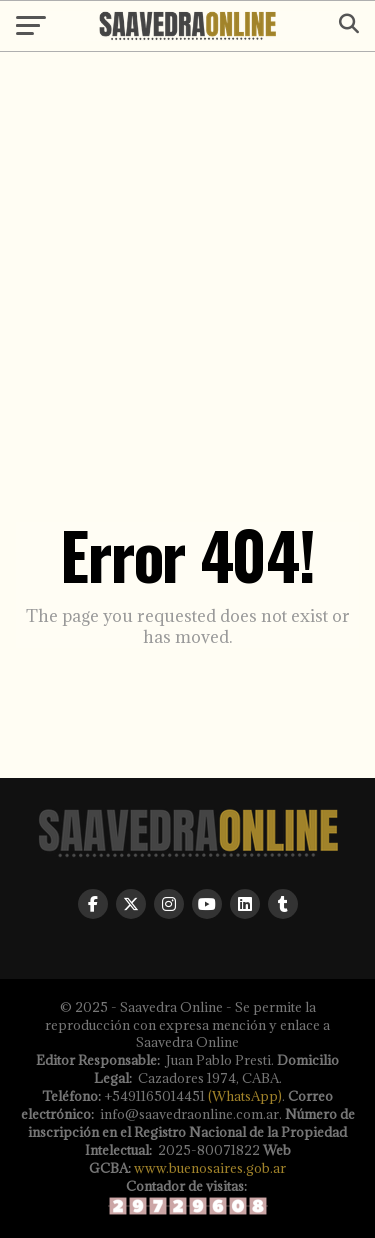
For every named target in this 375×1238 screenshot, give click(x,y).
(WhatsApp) (245, 1096)
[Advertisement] (187, 244)
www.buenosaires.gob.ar (210, 1168)
